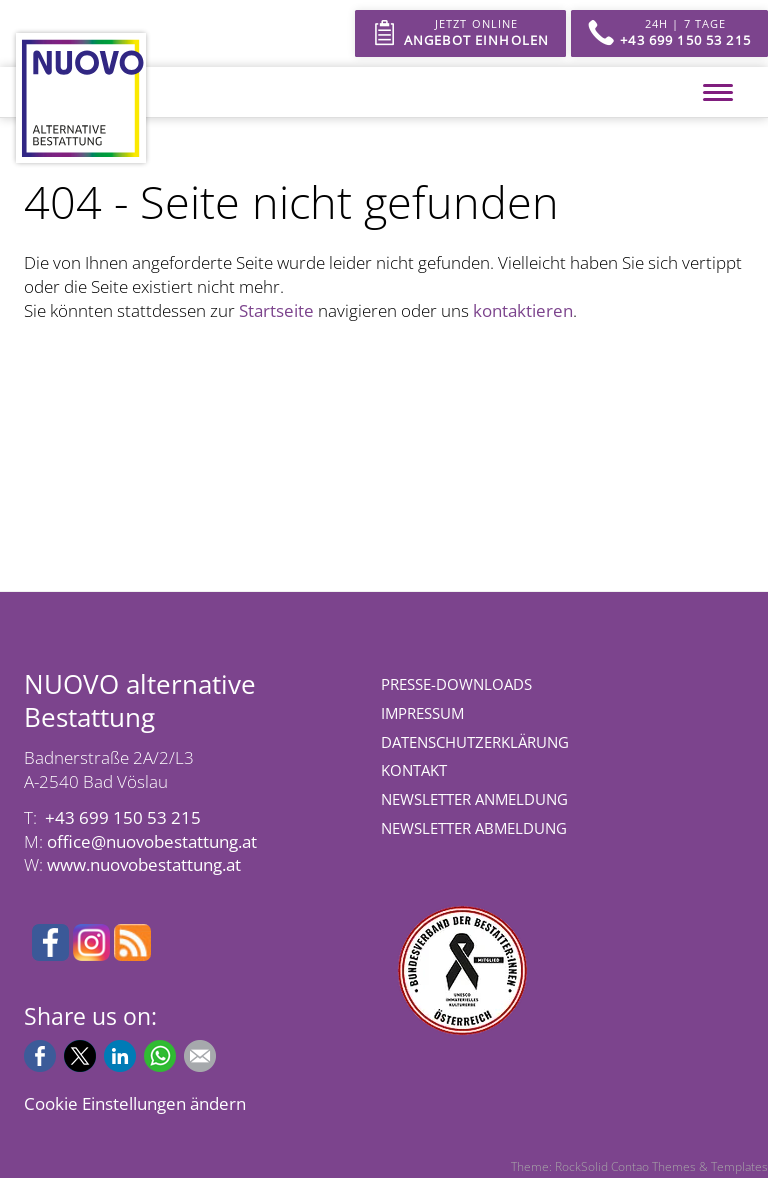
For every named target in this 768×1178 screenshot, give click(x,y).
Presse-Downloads (456, 684)
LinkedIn (120, 1056)
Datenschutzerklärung (475, 742)
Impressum (422, 713)
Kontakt (414, 770)
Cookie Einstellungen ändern (135, 1103)
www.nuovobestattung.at (144, 864)
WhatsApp (160, 1056)
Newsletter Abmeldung (474, 828)
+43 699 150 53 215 (123, 817)
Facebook (40, 1056)
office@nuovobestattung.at (152, 841)
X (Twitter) (80, 1056)
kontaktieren (523, 310)
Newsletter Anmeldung (474, 799)
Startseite (276, 310)
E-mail (200, 1056)
